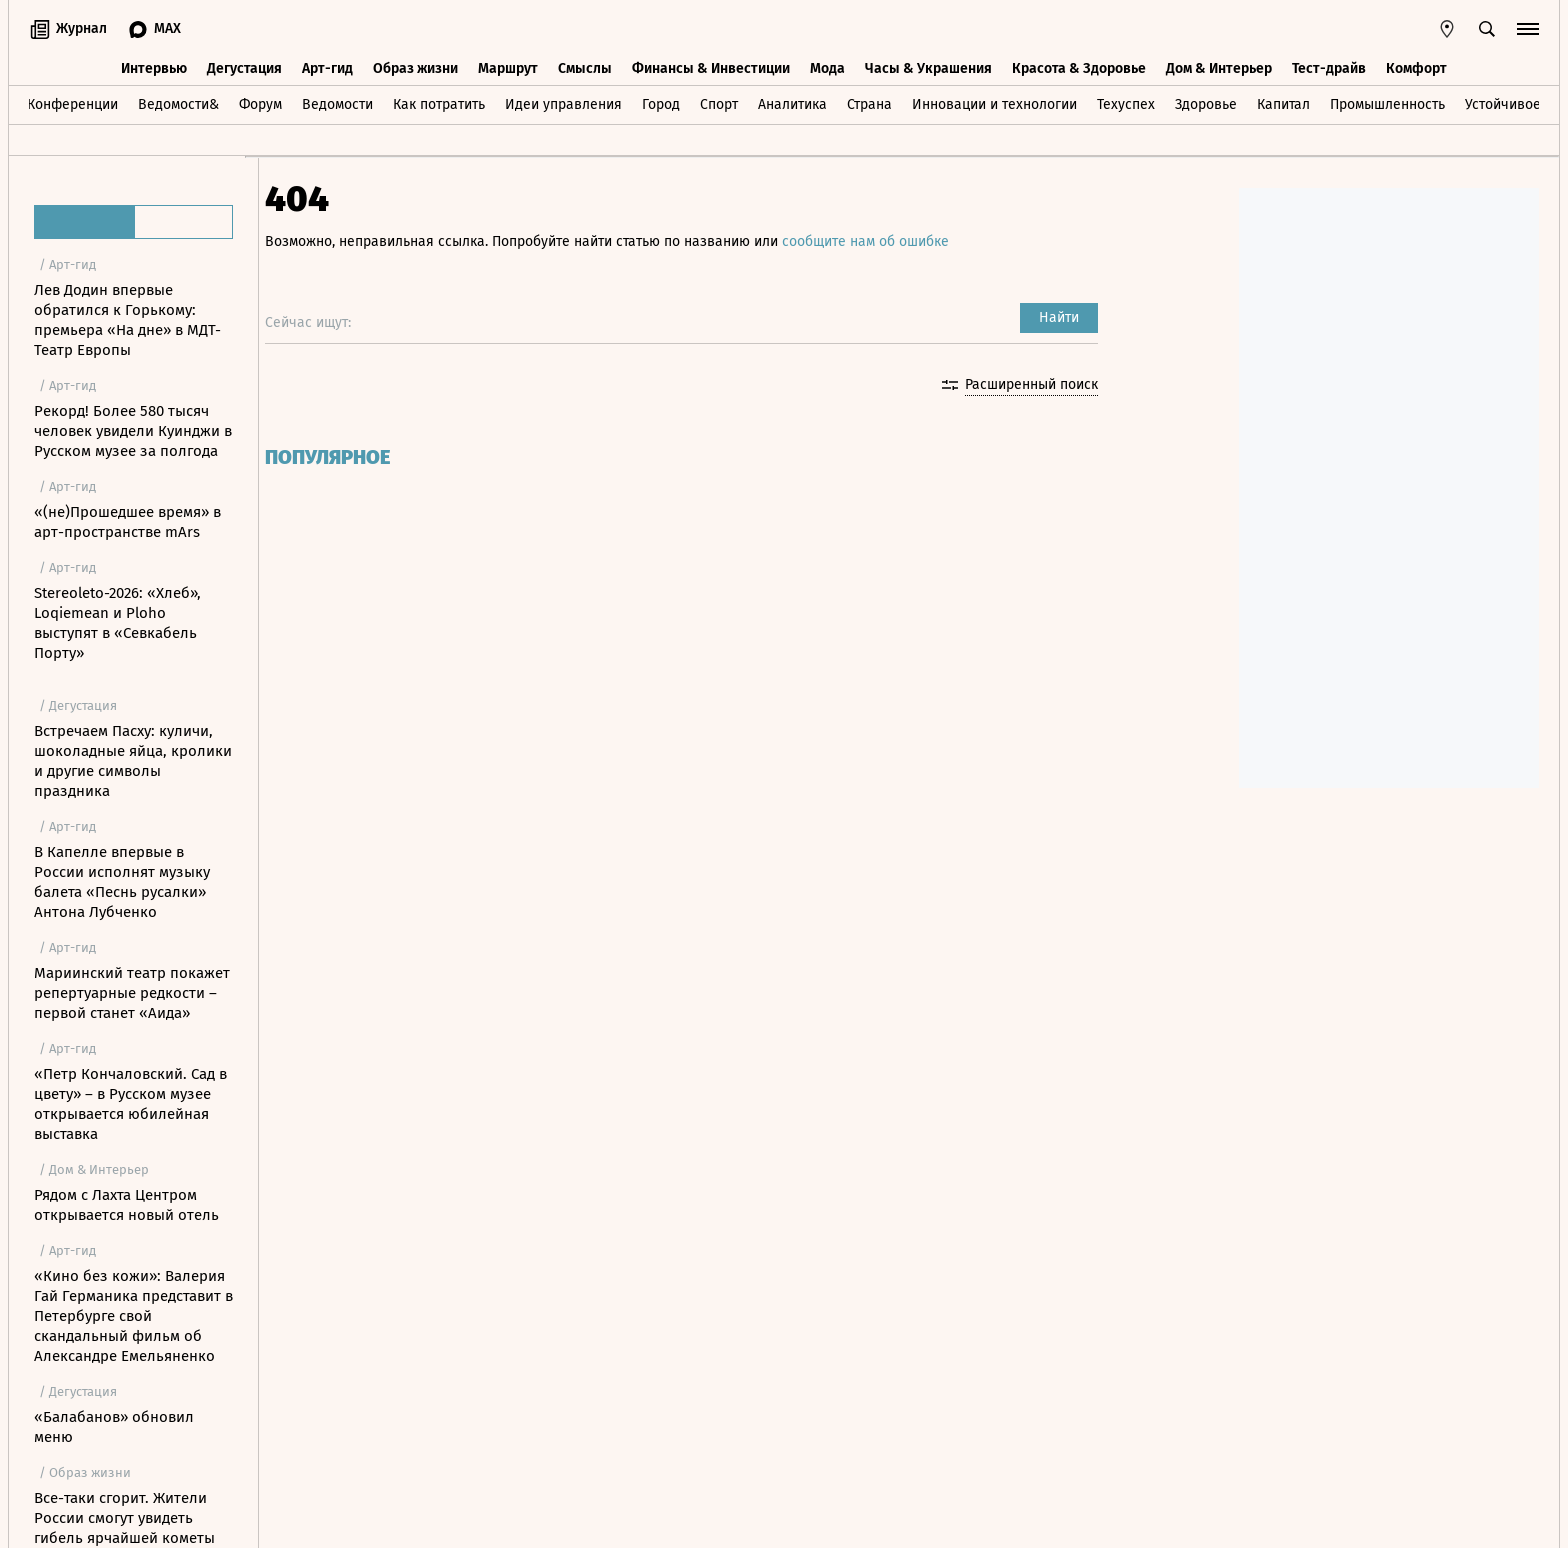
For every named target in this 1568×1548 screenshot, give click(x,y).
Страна (869, 103)
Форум (260, 103)
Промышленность (1387, 103)
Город (661, 103)
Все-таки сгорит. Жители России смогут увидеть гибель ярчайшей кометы (124, 1518)
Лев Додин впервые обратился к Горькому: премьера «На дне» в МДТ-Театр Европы (127, 320)
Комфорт (1416, 67)
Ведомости (337, 103)
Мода (827, 67)
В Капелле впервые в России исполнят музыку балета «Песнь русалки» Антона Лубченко (122, 882)
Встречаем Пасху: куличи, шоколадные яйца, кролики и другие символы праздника (133, 761)
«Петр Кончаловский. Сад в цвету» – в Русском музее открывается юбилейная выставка (130, 1104)
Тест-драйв (1329, 67)
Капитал (1283, 103)
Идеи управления (563, 103)
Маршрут (508, 67)
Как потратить (439, 103)
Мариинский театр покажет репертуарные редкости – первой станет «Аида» (132, 993)
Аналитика (792, 103)
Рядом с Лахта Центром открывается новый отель (126, 1205)
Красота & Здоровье (1079, 67)
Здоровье (1206, 103)
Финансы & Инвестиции (711, 67)
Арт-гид (327, 67)
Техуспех (1126, 103)
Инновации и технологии (994, 103)
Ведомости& (178, 103)
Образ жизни (415, 67)
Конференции (72, 103)
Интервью (154, 67)
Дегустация (244, 67)
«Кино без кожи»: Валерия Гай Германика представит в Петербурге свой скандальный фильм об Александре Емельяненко (133, 1316)
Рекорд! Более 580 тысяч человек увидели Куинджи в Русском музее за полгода (133, 431)
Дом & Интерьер (1219, 67)
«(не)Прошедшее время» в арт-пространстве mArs (127, 522)
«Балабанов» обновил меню (114, 1427)
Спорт (719, 103)
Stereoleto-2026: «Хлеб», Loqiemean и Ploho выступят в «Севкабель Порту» (117, 623)
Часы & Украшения (928, 67)
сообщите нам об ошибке (879, 241)
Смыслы (585, 67)
